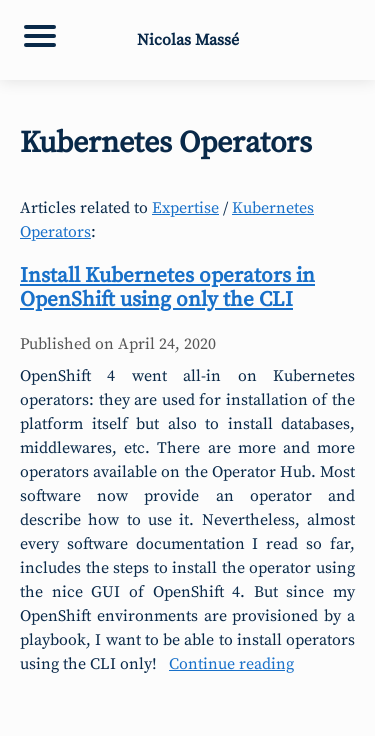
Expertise (185, 208)
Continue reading (231, 664)
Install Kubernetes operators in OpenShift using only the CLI (167, 288)
